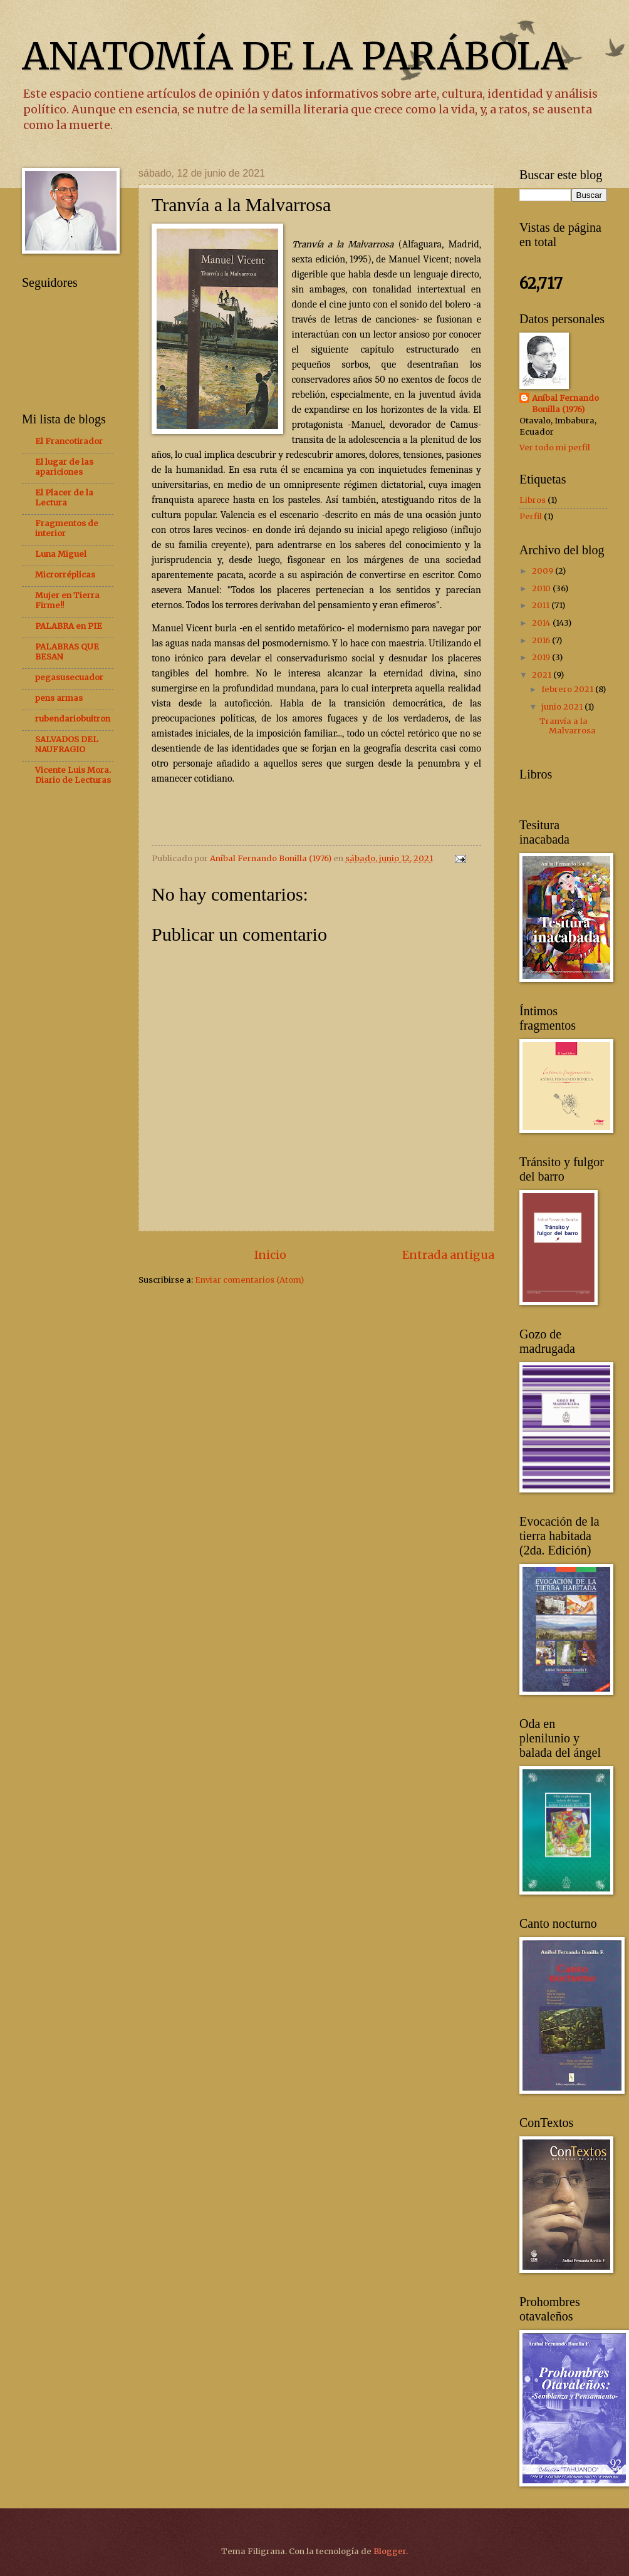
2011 (541, 605)
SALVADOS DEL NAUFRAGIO (66, 744)
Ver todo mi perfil (554, 447)
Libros (532, 500)
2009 (543, 571)
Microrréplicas (65, 574)
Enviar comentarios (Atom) (249, 1280)
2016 (542, 640)
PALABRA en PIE (68, 626)
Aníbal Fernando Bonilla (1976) (565, 404)
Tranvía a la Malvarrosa (567, 726)
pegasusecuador (69, 677)
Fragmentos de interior (66, 528)
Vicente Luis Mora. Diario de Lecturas (73, 775)
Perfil (530, 516)
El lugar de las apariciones (64, 467)
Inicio (270, 1255)
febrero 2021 (568, 689)
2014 (542, 623)
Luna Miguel (60, 554)
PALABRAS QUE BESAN (67, 651)
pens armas (59, 698)
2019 (542, 657)
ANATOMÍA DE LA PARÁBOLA (295, 56)
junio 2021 (563, 706)
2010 (542, 588)
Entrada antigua (448, 1255)
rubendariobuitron (72, 718)
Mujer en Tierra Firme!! (67, 600)
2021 (542, 675)
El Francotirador (69, 441)
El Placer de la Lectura (64, 497)
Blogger (389, 2551)
